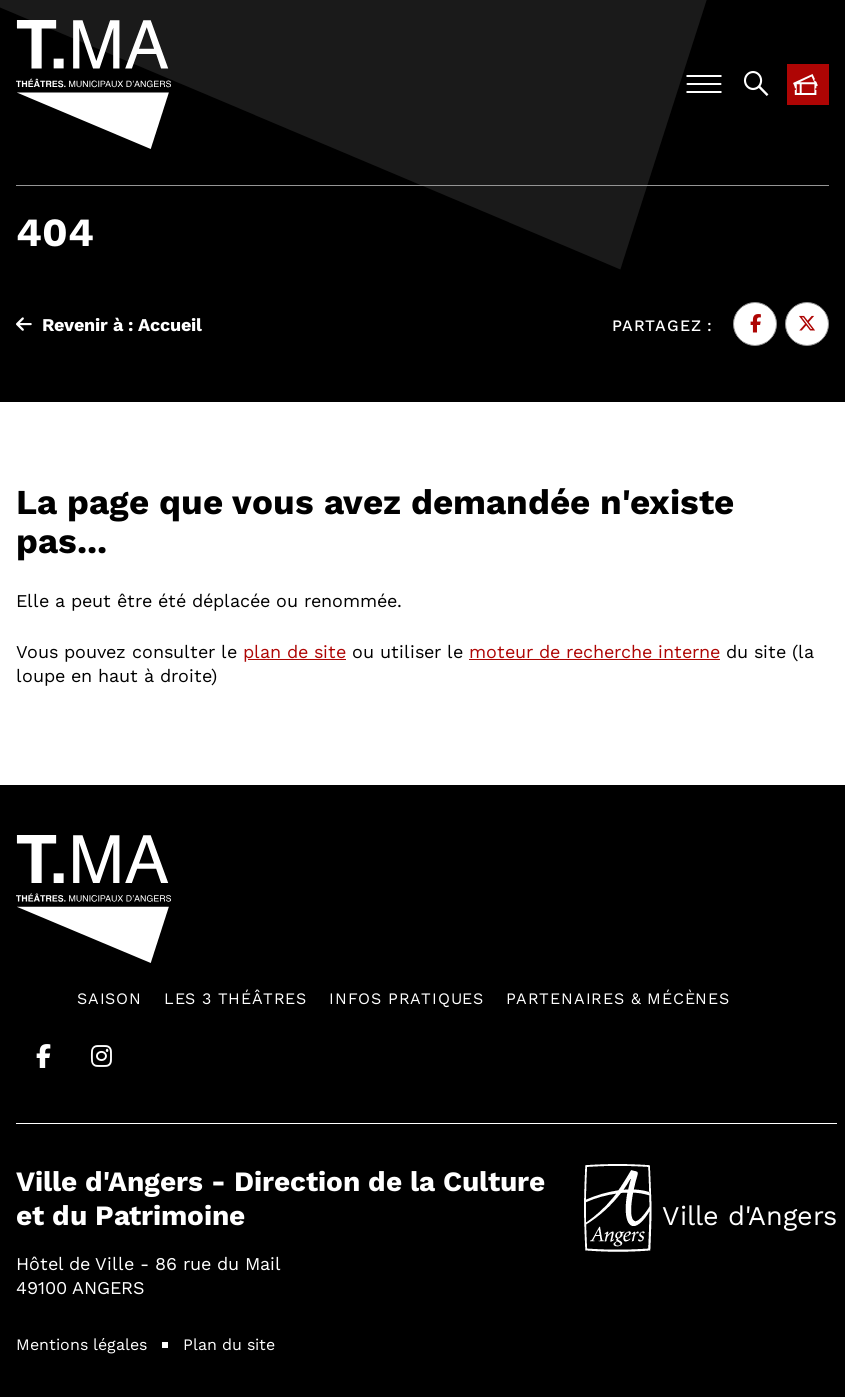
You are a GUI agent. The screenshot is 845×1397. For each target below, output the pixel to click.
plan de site (294, 651)
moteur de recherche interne (594, 651)
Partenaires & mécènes (618, 997)
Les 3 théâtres (235, 997)
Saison (109, 997)
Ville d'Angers (710, 1208)
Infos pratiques (406, 997)
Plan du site (229, 1343)
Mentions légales (81, 1343)
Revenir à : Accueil (109, 324)
